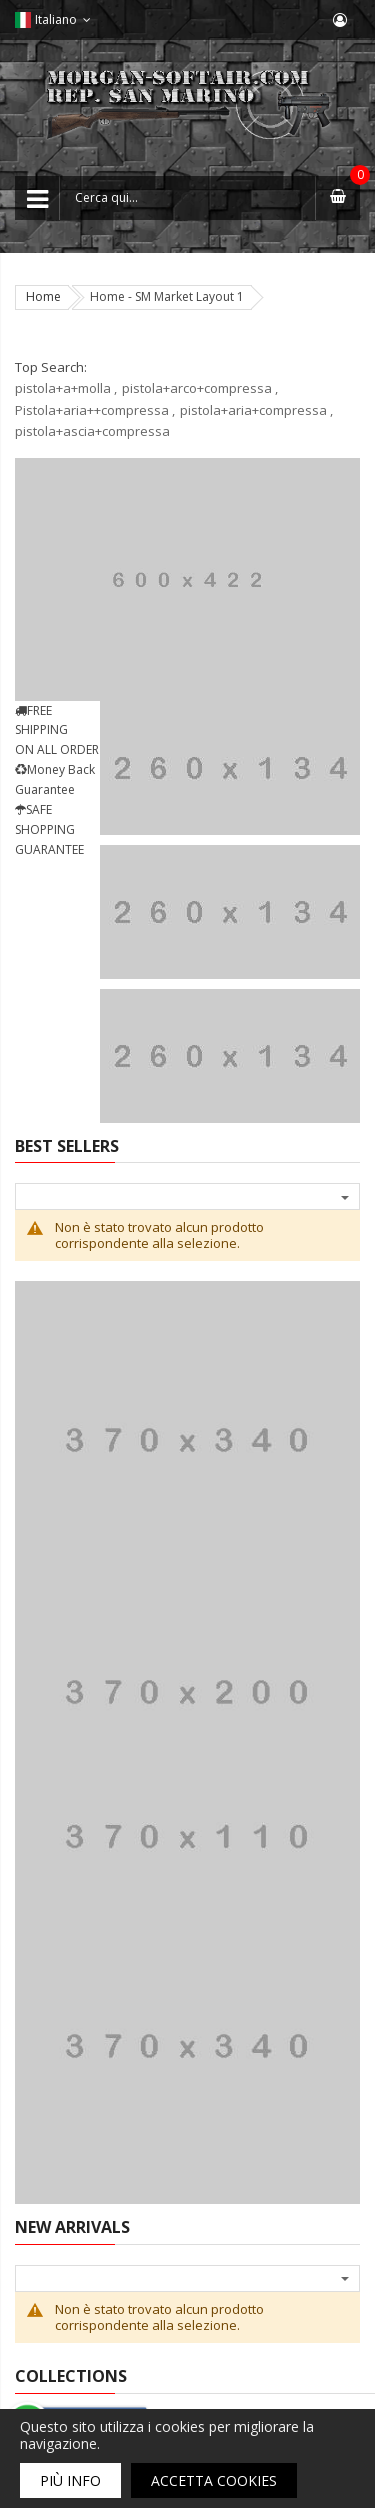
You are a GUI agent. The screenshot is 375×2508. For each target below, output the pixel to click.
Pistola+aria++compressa (92, 410)
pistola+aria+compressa (253, 410)
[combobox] (187, 198)
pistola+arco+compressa (197, 388)
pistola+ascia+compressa (92, 431)
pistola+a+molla (63, 388)
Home (43, 296)
